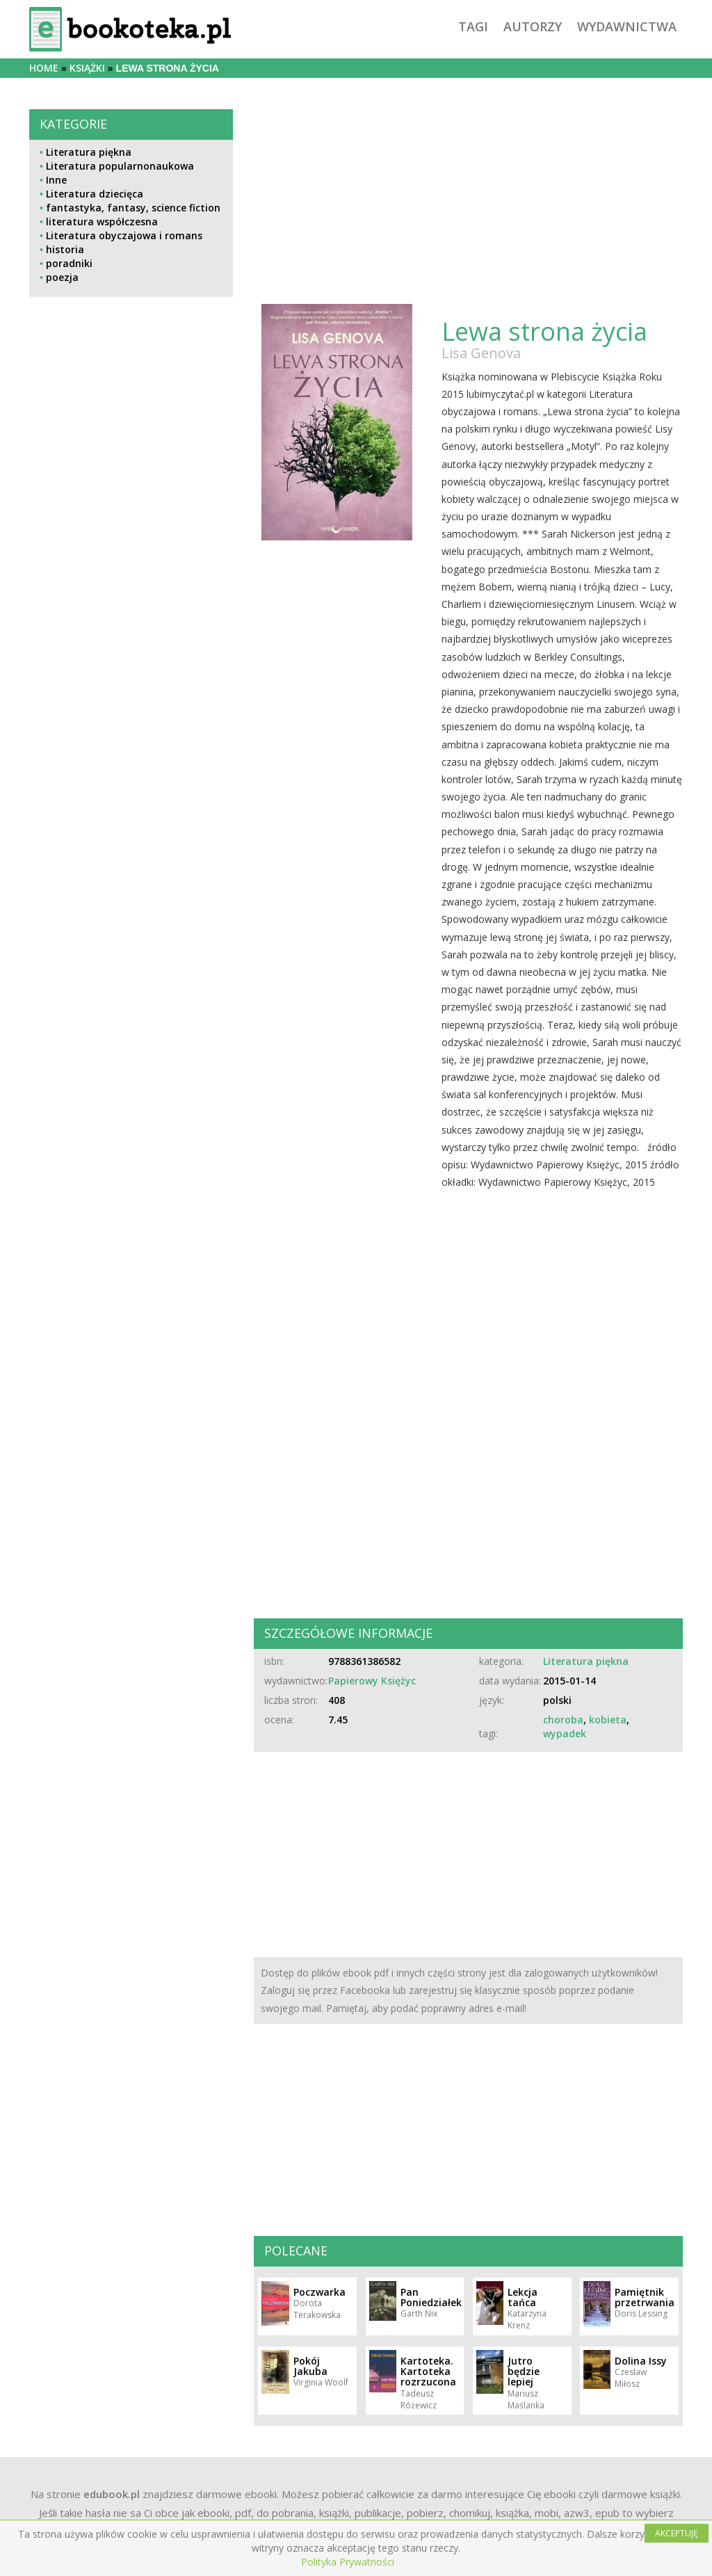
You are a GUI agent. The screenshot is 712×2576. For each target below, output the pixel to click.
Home (43, 67)
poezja (62, 277)
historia (65, 249)
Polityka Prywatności (347, 2561)
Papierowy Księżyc (372, 1680)
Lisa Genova (481, 353)
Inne (56, 179)
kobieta (607, 1719)
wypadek (564, 1733)
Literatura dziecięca (94, 193)
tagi (473, 26)
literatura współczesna (102, 221)
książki (87, 67)
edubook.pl (111, 2494)
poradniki (69, 263)
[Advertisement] (131, 647)
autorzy (532, 26)
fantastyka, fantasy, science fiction (133, 207)
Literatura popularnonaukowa (120, 165)
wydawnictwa (627, 26)
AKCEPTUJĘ (676, 2533)
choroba (563, 1719)
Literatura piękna (88, 152)
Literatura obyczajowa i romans (124, 235)
